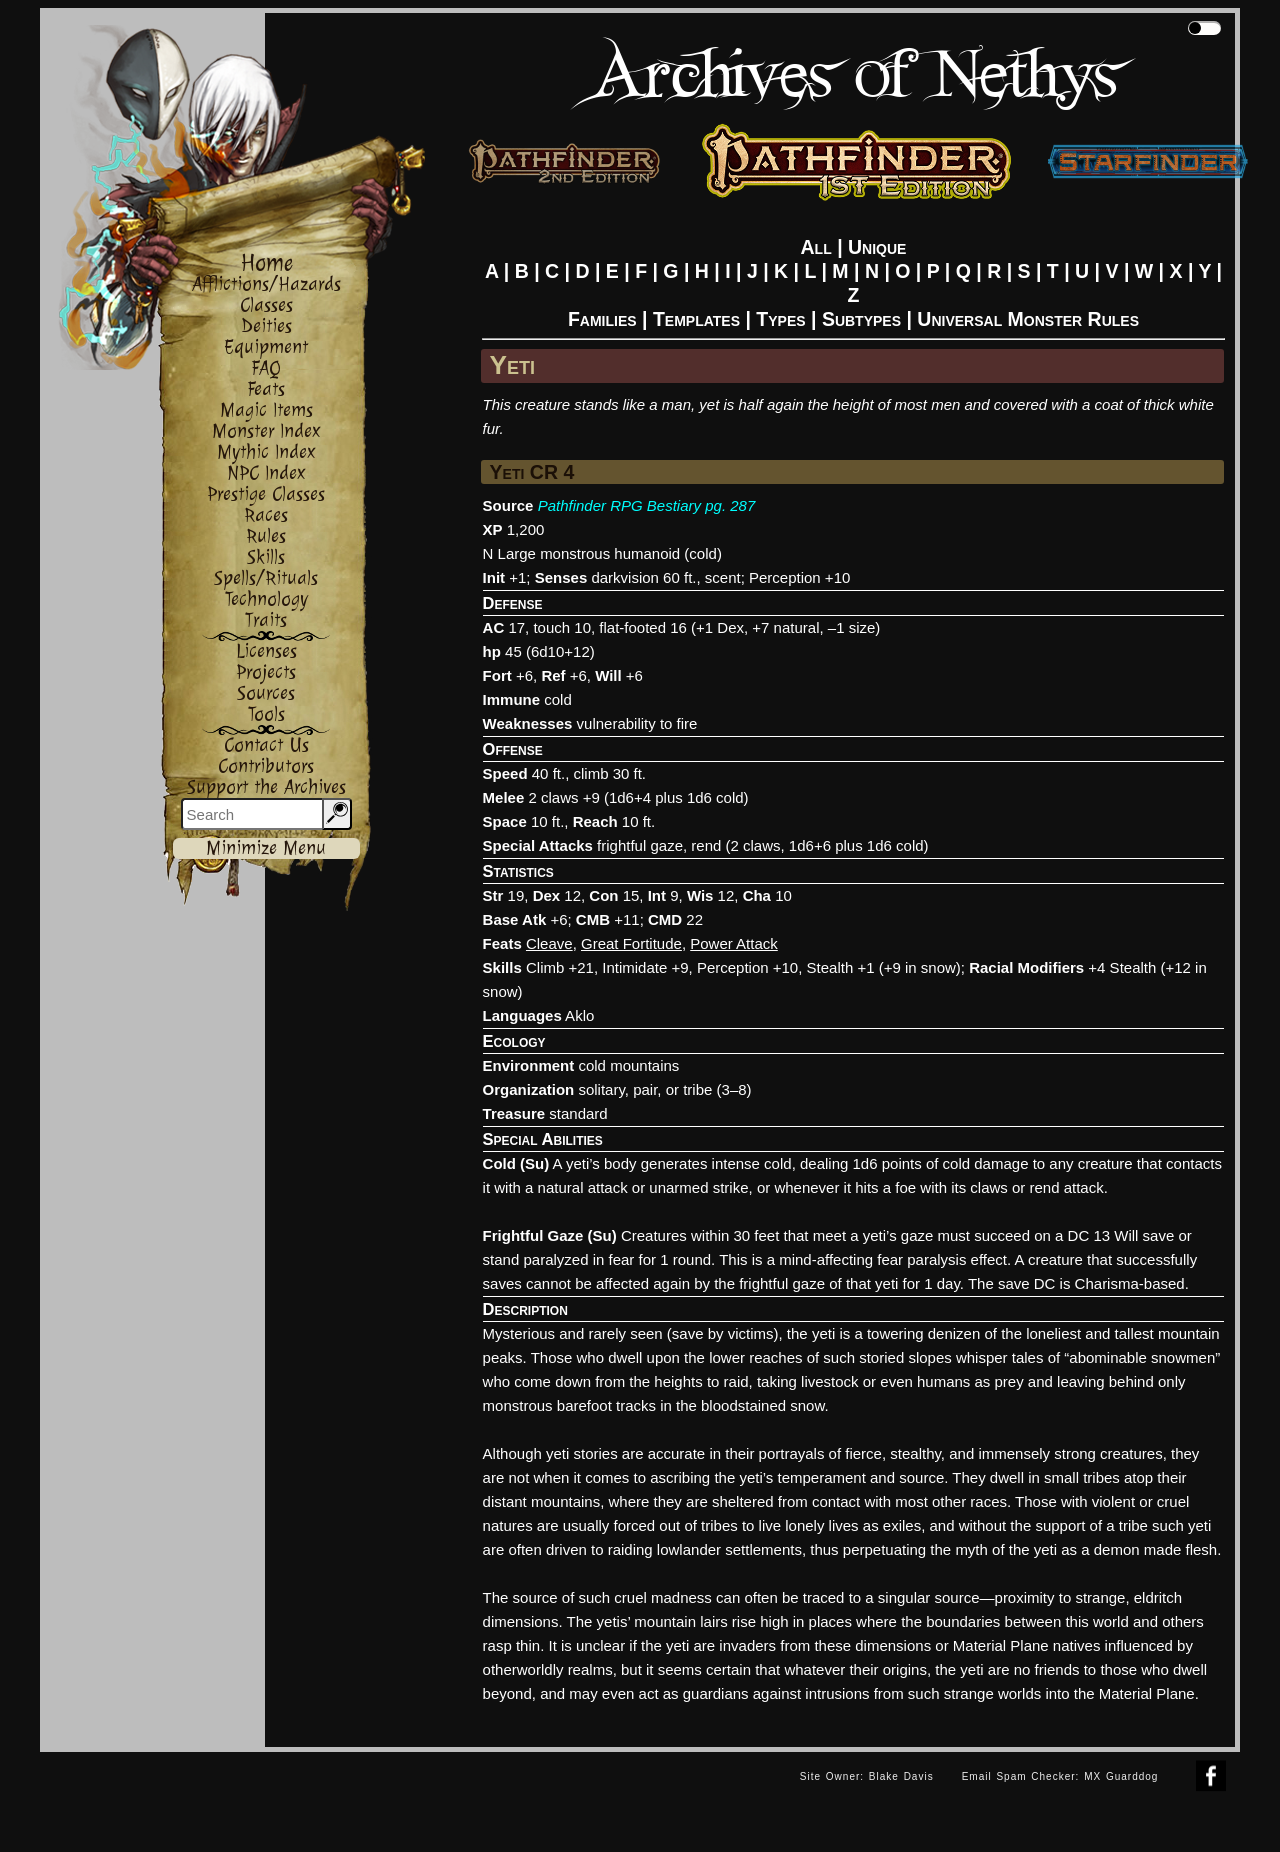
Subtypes (861, 319)
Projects (266, 672)
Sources (266, 693)
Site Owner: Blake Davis (867, 1776)
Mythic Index (266, 452)
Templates (696, 319)
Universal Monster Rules (1028, 319)
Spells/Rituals (266, 578)
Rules (266, 536)
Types (780, 319)
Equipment (266, 347)
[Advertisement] (413, 1797)
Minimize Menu (266, 848)
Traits (266, 620)
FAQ (266, 368)
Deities (266, 326)
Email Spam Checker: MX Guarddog (1060, 1776)
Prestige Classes (266, 494)
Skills (266, 557)
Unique (877, 247)
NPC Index (266, 473)
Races (266, 515)
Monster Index (266, 431)
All (816, 247)
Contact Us (266, 745)
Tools (266, 714)
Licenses (266, 651)
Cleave (549, 943)
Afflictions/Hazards (266, 284)
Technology (266, 599)
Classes (266, 305)
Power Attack (734, 943)
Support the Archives (266, 787)
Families (602, 319)
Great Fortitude (631, 943)
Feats (266, 389)
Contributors (266, 766)
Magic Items (266, 410)
